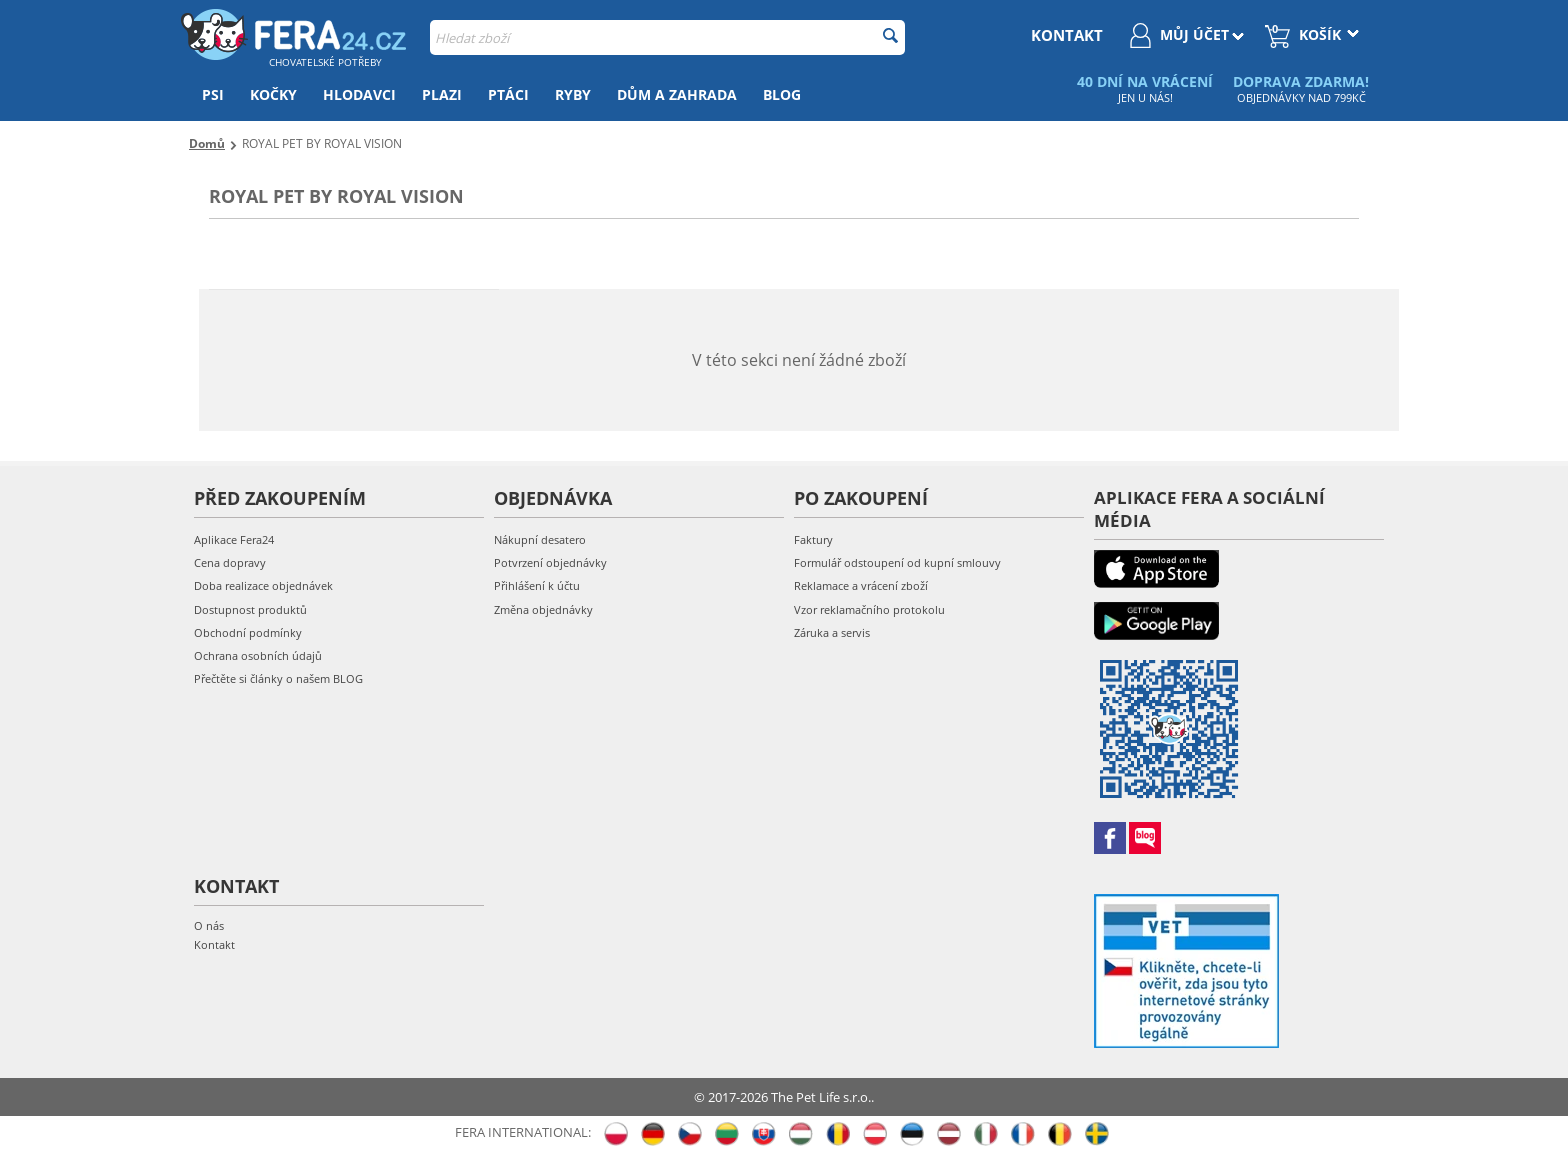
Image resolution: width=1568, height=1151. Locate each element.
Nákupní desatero (540, 539)
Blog (782, 94)
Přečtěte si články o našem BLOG (278, 678)
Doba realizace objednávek (263, 585)
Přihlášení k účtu (537, 585)
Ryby (573, 94)
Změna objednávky (543, 609)
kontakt (1067, 35)
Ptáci (508, 94)
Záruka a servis (832, 632)
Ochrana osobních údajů (258, 655)
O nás (209, 925)
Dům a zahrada (677, 94)
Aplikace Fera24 (234, 539)
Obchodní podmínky (248, 632)
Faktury (813, 539)
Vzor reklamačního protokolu (869, 609)
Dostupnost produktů (250, 609)
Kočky (273, 94)
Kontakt (214, 944)
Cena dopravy (230, 562)
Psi (213, 94)
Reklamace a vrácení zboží (861, 585)
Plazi (442, 94)
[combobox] (667, 37)
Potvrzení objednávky (550, 562)
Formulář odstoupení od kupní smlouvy (897, 562)
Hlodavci (359, 94)
